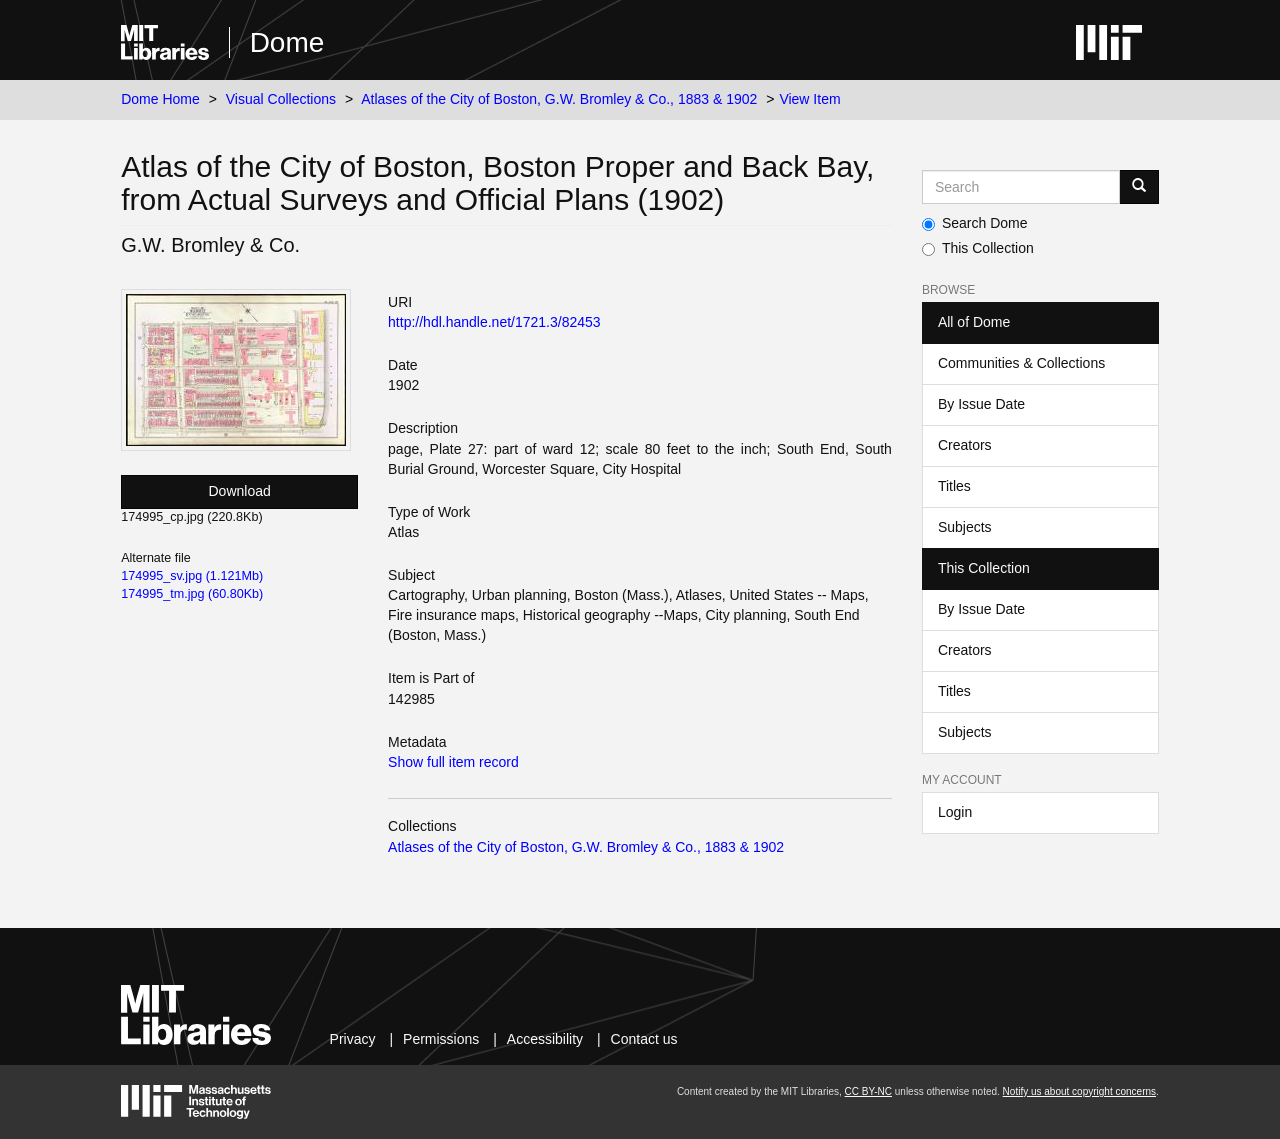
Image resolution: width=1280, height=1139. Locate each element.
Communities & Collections (1021, 363)
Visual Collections (281, 99)
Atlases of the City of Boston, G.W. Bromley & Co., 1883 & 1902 (559, 99)
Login (955, 812)
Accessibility (545, 1039)
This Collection (978, 248)
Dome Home (160, 99)
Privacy (353, 1039)
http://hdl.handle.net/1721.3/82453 (494, 322)
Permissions (441, 1039)
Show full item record (453, 762)
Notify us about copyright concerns (1079, 1091)
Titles (954, 486)
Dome (287, 42)
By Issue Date (981, 404)
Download (240, 491)
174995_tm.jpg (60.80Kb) (192, 594)
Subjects (965, 527)
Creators (965, 445)
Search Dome (975, 223)
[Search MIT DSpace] (1021, 187)
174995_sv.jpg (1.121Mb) (192, 576)
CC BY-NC (868, 1091)
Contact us (644, 1039)
